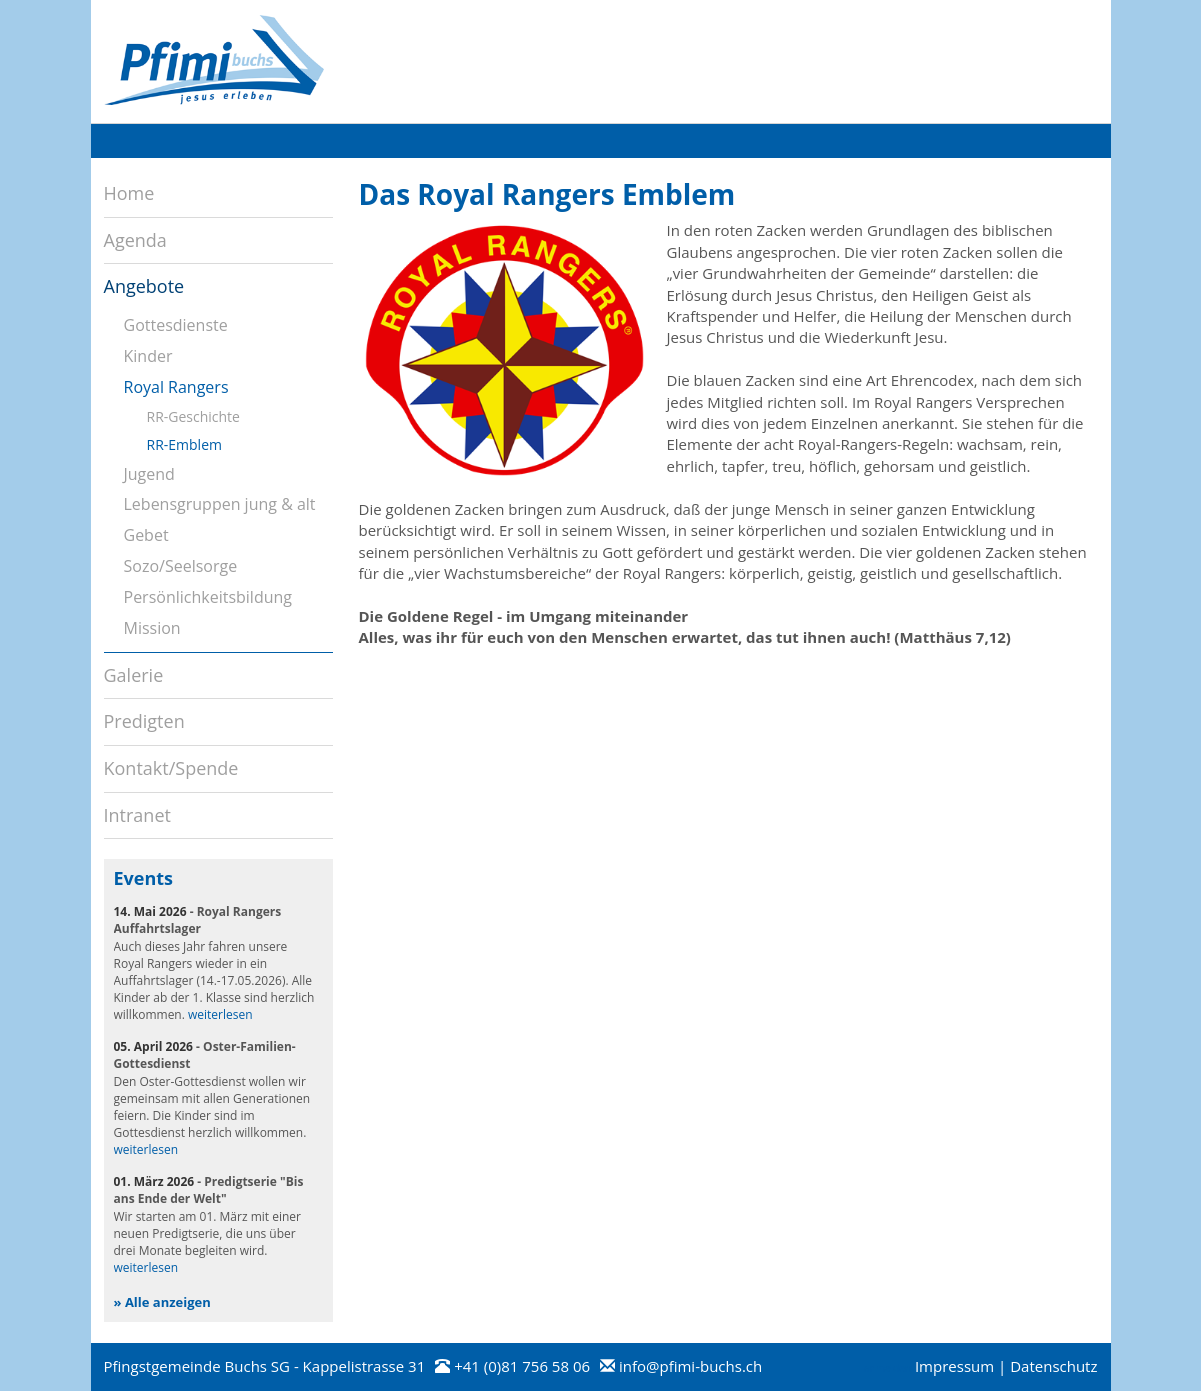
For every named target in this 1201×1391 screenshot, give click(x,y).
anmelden (887, 1368)
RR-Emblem (184, 444)
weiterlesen (220, 1014)
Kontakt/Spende (171, 768)
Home (129, 193)
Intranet (137, 815)
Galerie (134, 675)
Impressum (954, 1366)
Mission (152, 628)
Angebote (144, 286)
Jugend (149, 474)
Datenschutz (1053, 1366)
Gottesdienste (176, 325)
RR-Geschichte (193, 416)
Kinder (148, 356)
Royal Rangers (176, 387)
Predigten (144, 721)
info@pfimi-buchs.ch (690, 1366)
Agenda (135, 240)
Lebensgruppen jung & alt (220, 504)
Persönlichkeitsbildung (208, 597)
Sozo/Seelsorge (181, 566)
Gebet (146, 535)
